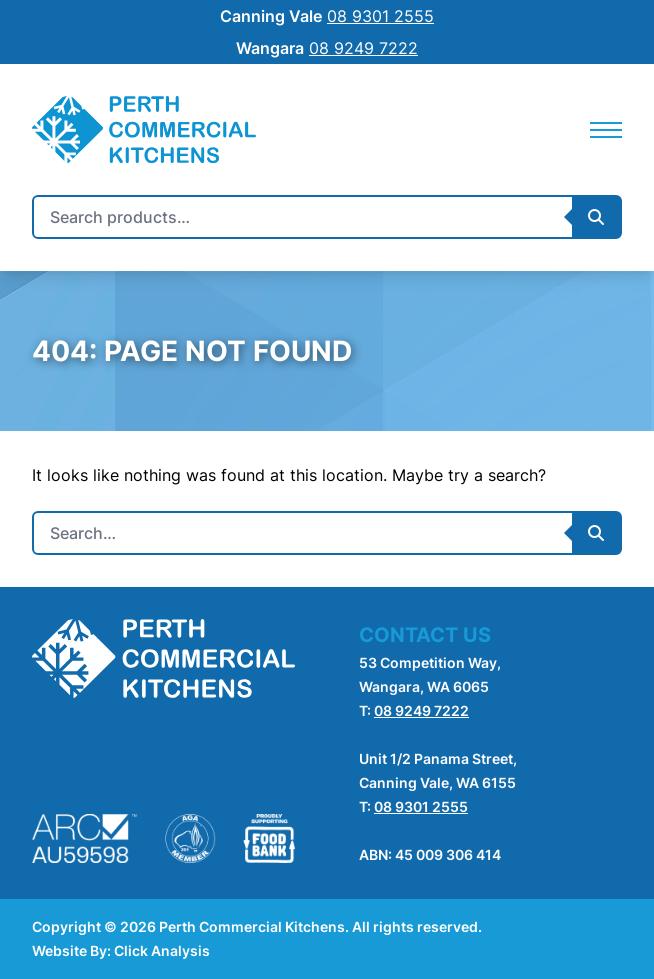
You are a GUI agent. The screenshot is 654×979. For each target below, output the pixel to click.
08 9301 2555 (421, 806)
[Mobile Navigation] (606, 130)
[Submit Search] (596, 217)
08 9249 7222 (421, 710)
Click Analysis (162, 950)
